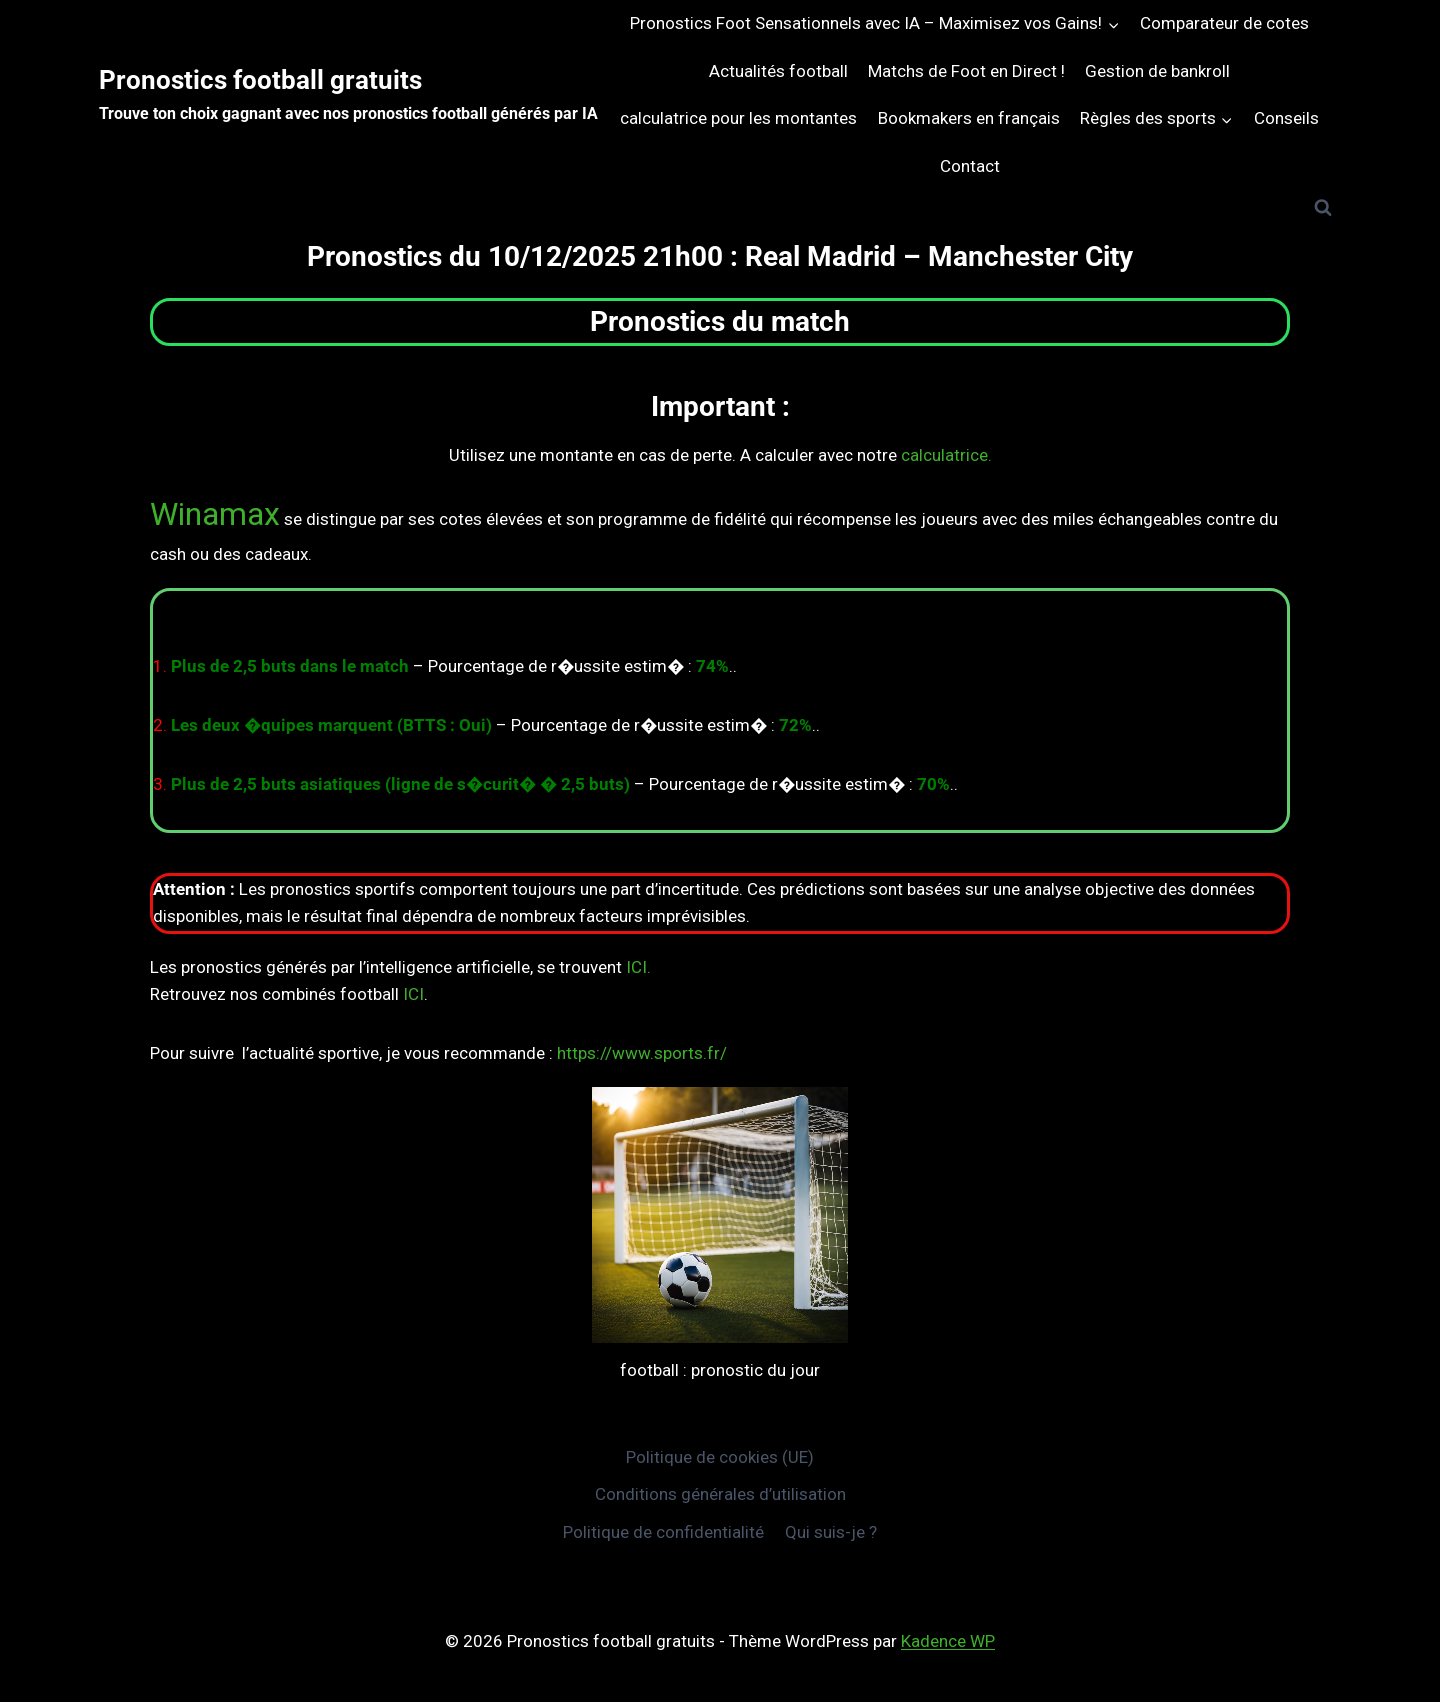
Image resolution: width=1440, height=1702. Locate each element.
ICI (413, 994)
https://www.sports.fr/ (642, 1053)
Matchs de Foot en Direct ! (966, 71)
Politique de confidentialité (663, 1532)
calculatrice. (946, 455)
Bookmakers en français (969, 118)
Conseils (1286, 118)
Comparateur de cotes (1224, 23)
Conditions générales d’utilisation (720, 1494)
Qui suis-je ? (831, 1532)
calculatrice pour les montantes (738, 118)
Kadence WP (948, 1641)
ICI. (638, 967)
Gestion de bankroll (1157, 71)
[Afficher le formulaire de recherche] (1323, 208)
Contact (970, 166)
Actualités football (778, 71)
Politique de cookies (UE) (720, 1457)
